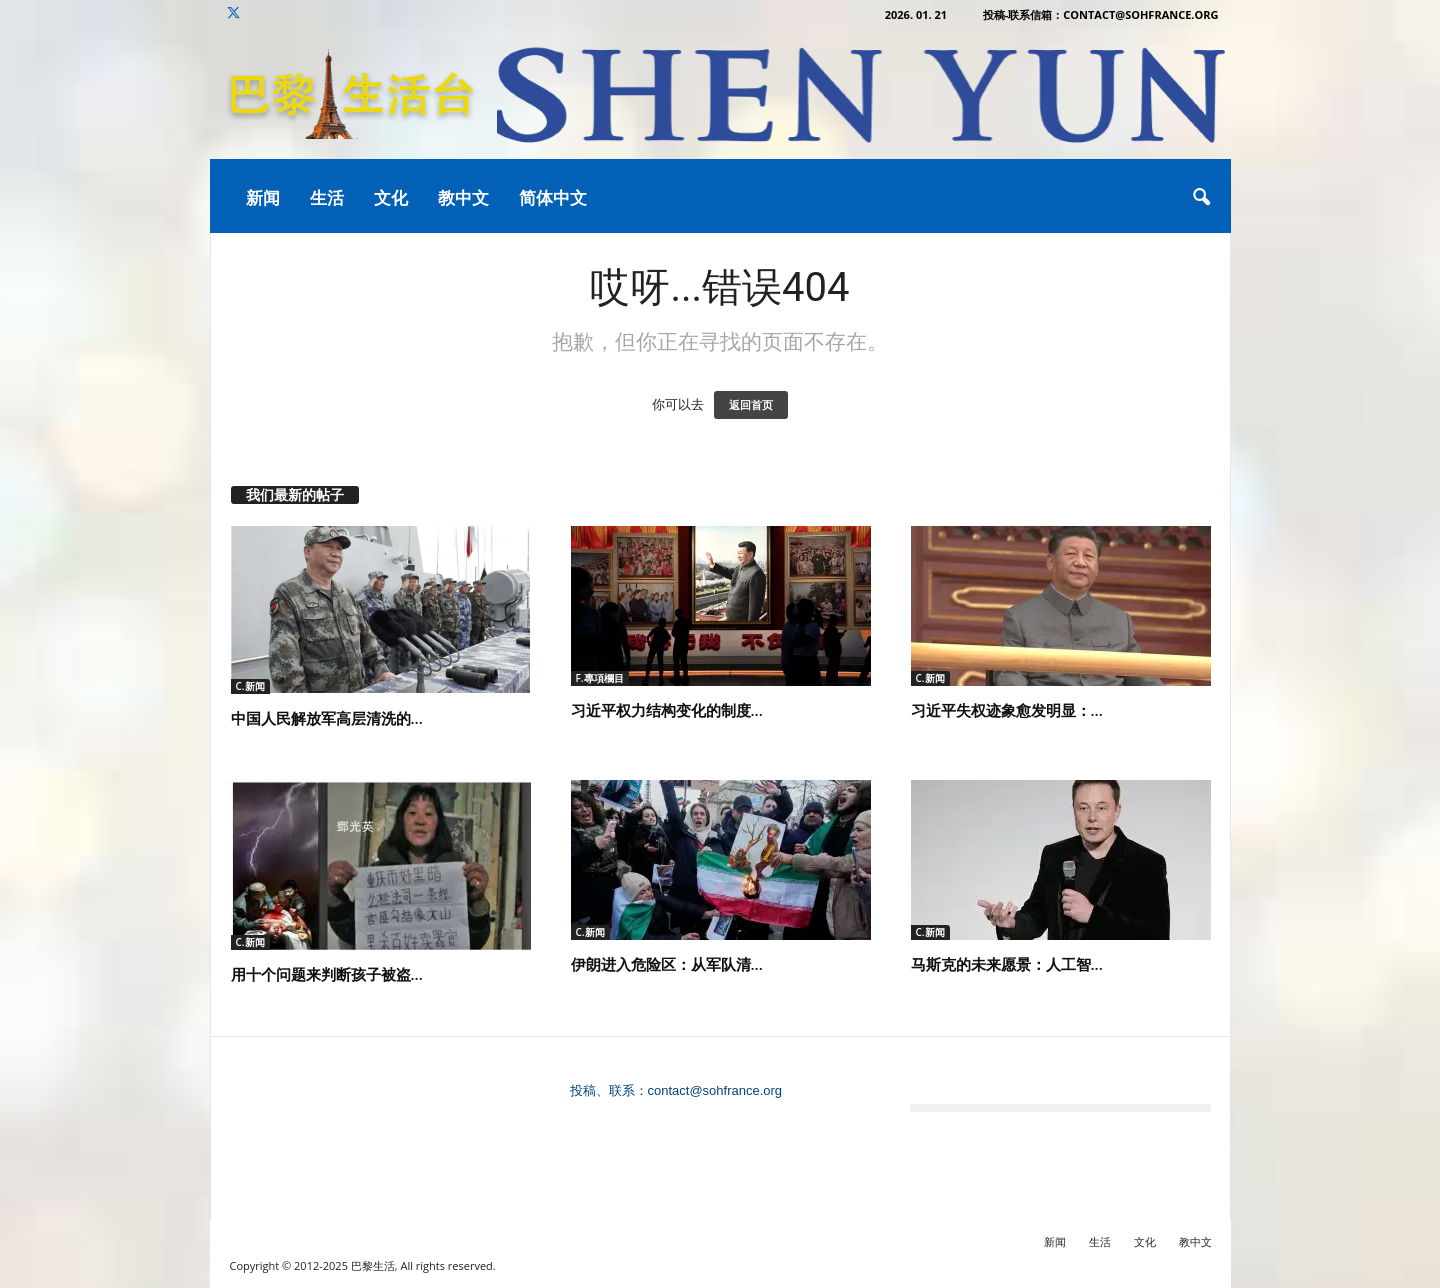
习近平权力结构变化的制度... (667, 710)
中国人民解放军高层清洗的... (327, 718)
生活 (327, 197)
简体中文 (553, 197)
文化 (391, 197)
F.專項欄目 (600, 678)
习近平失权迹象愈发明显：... (1007, 710)
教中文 (463, 197)
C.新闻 (250, 686)
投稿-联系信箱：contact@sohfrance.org (1101, 14)
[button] (1201, 198)
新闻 (263, 197)
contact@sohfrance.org (715, 1090)
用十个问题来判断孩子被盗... (327, 974)
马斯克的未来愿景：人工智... (1007, 964)
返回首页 (751, 405)
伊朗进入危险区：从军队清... (667, 964)
